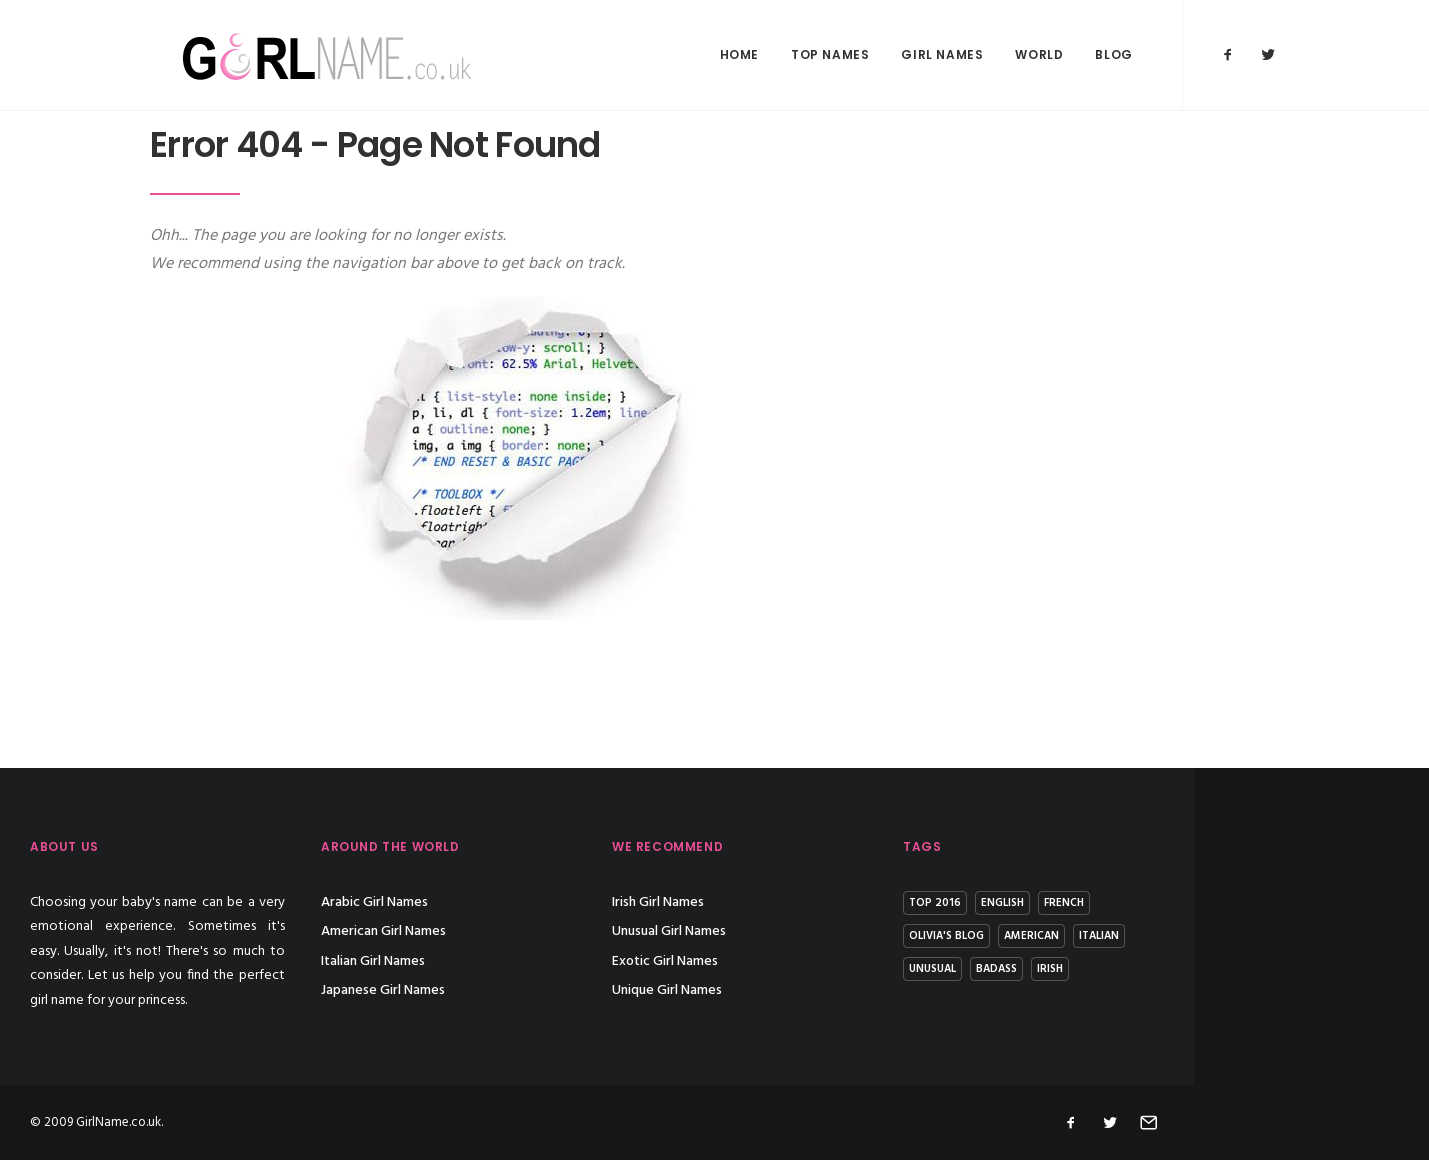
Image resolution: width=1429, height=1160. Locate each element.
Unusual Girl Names (789, 931)
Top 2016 (1055, 903)
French (1184, 903)
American (1151, 936)
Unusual (1052, 969)
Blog (1113, 54)
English (1122, 903)
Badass (1116, 969)
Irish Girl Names (778, 902)
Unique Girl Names (787, 990)
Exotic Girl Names (785, 961)
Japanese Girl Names (503, 990)
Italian (1219, 936)
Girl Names (942, 54)
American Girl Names (503, 931)
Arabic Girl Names (494, 902)
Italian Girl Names (493, 961)
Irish (1170, 969)
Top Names (830, 54)
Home (739, 54)
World (1039, 54)
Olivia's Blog (1066, 936)
